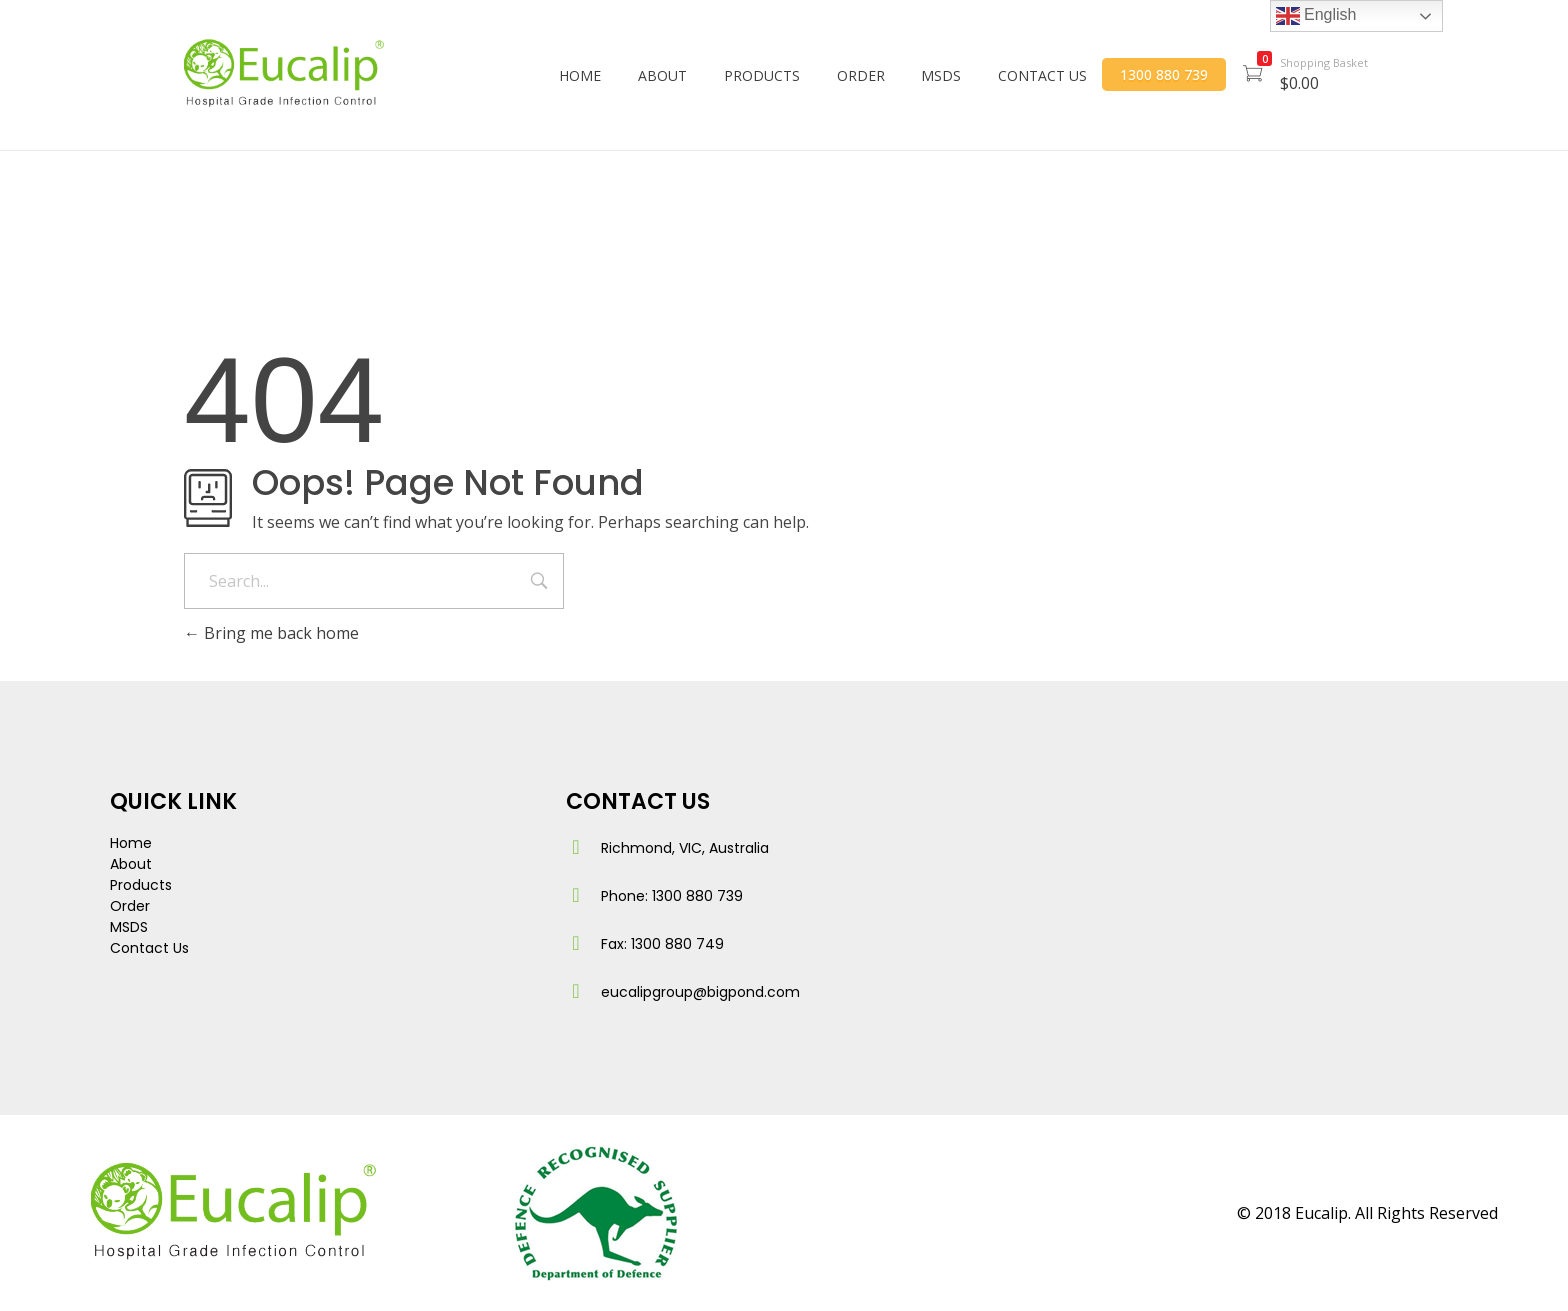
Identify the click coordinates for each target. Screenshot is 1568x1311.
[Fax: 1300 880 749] (576, 943)
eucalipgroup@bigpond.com (700, 992)
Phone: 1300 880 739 (672, 896)
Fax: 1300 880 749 (662, 944)
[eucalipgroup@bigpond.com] (576, 991)
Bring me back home (271, 633)
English (1316, 16)
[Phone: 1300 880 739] (576, 895)
